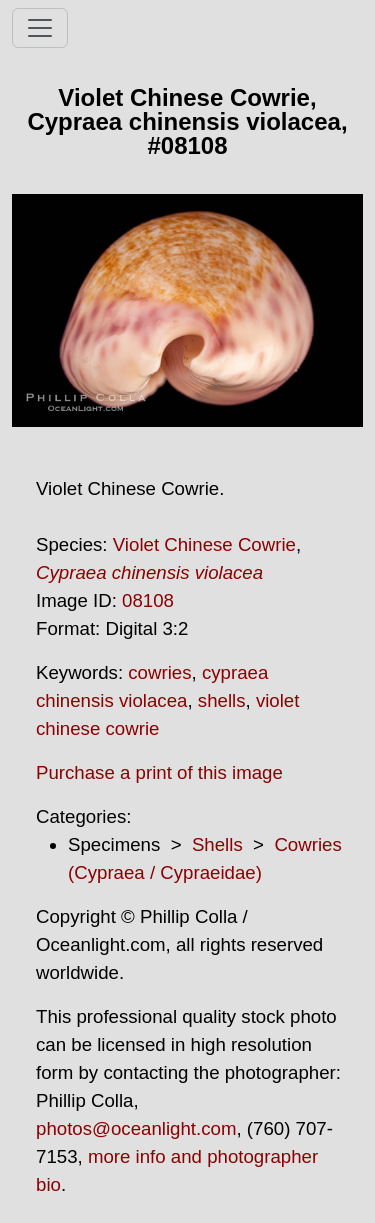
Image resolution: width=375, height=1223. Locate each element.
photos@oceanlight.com (136, 1128)
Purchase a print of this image (159, 772)
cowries (159, 672)
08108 (148, 600)
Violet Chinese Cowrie (204, 544)
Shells (217, 844)
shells (222, 700)
